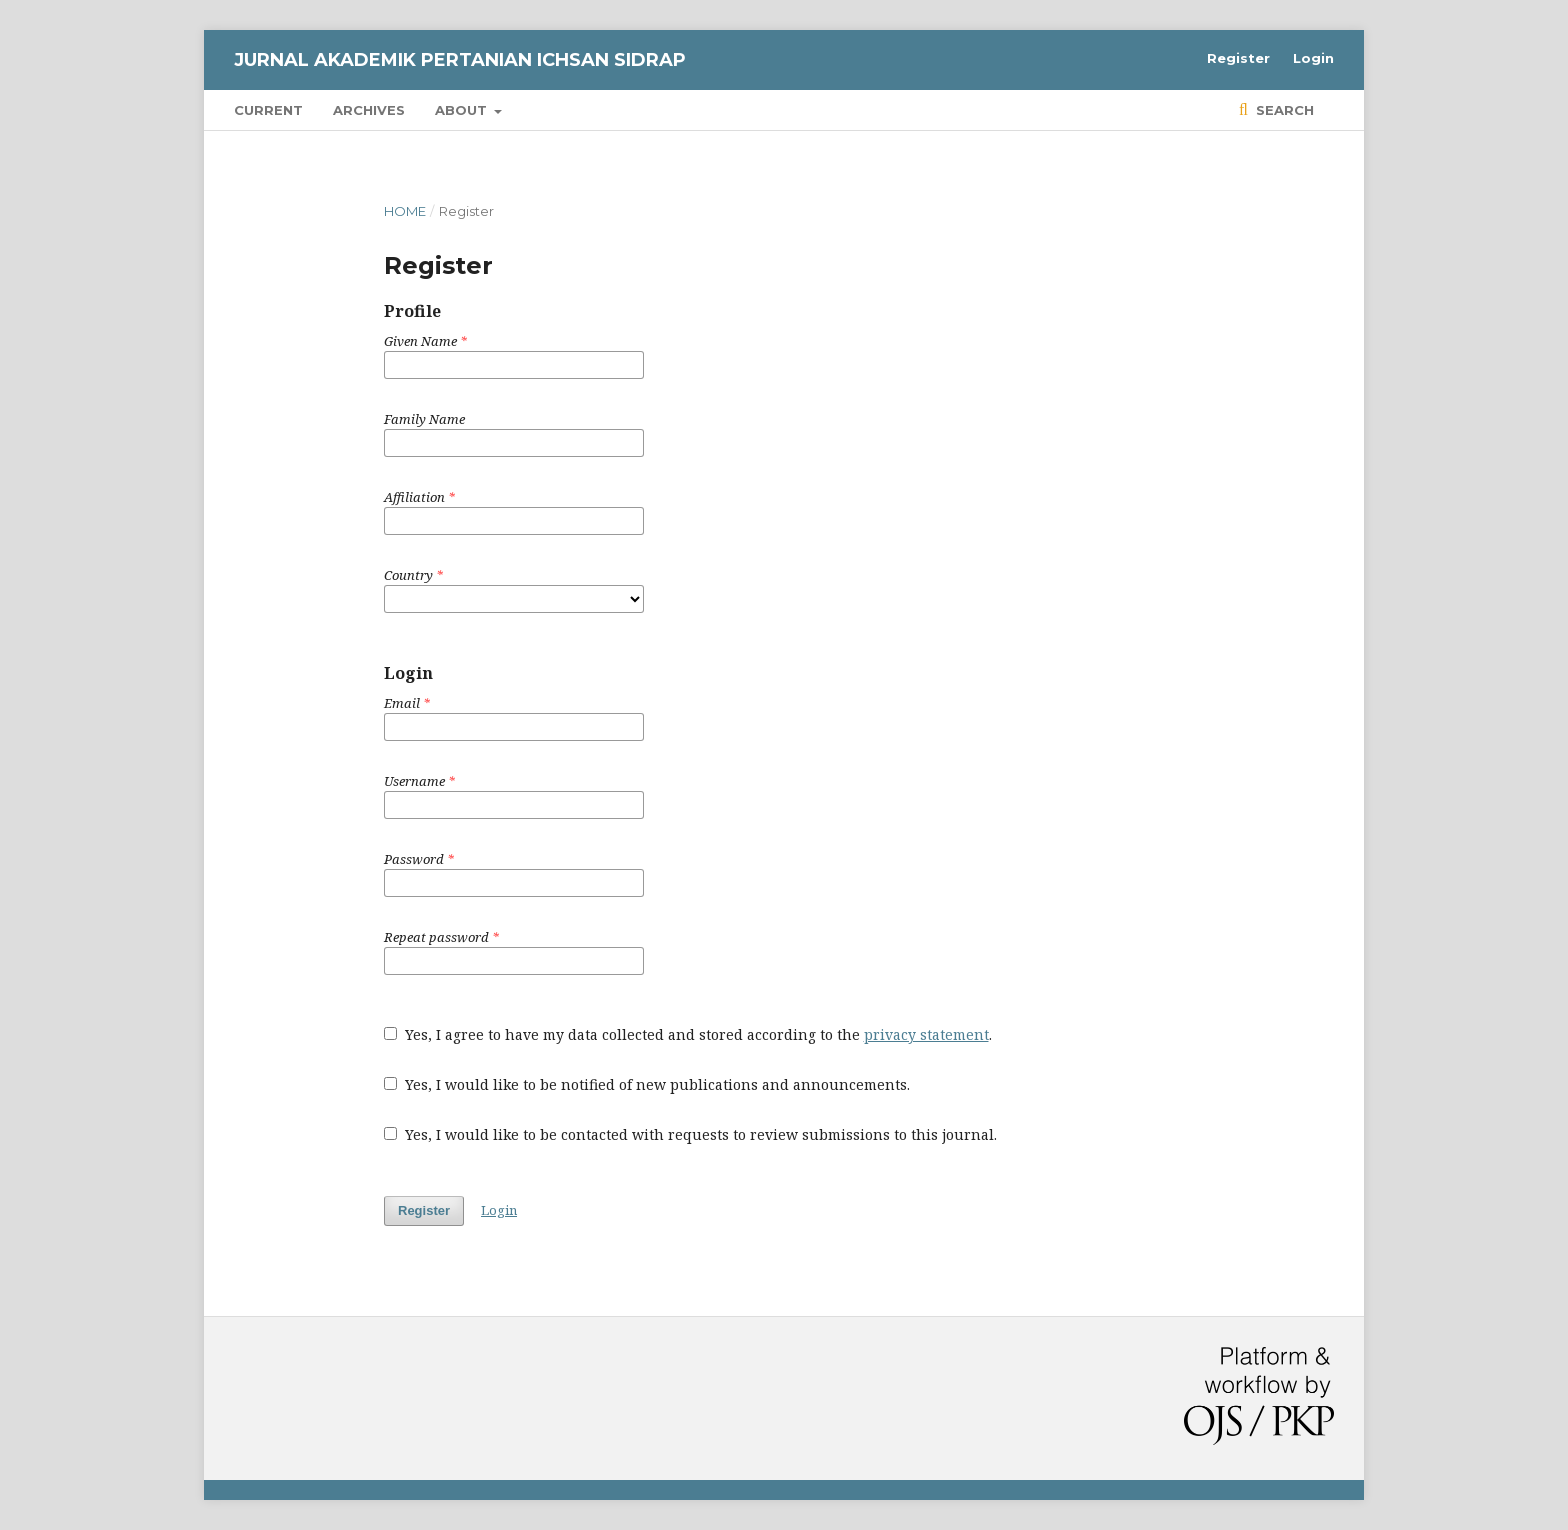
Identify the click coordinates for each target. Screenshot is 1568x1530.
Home (405, 211)
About (463, 110)
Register (1238, 58)
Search (1283, 110)
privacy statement (926, 1034)
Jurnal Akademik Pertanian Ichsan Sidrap (460, 60)
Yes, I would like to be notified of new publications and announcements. (647, 1084)
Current (268, 110)
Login (1313, 58)
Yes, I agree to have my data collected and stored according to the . (688, 1034)
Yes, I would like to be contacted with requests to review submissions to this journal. (690, 1134)
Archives (369, 110)
